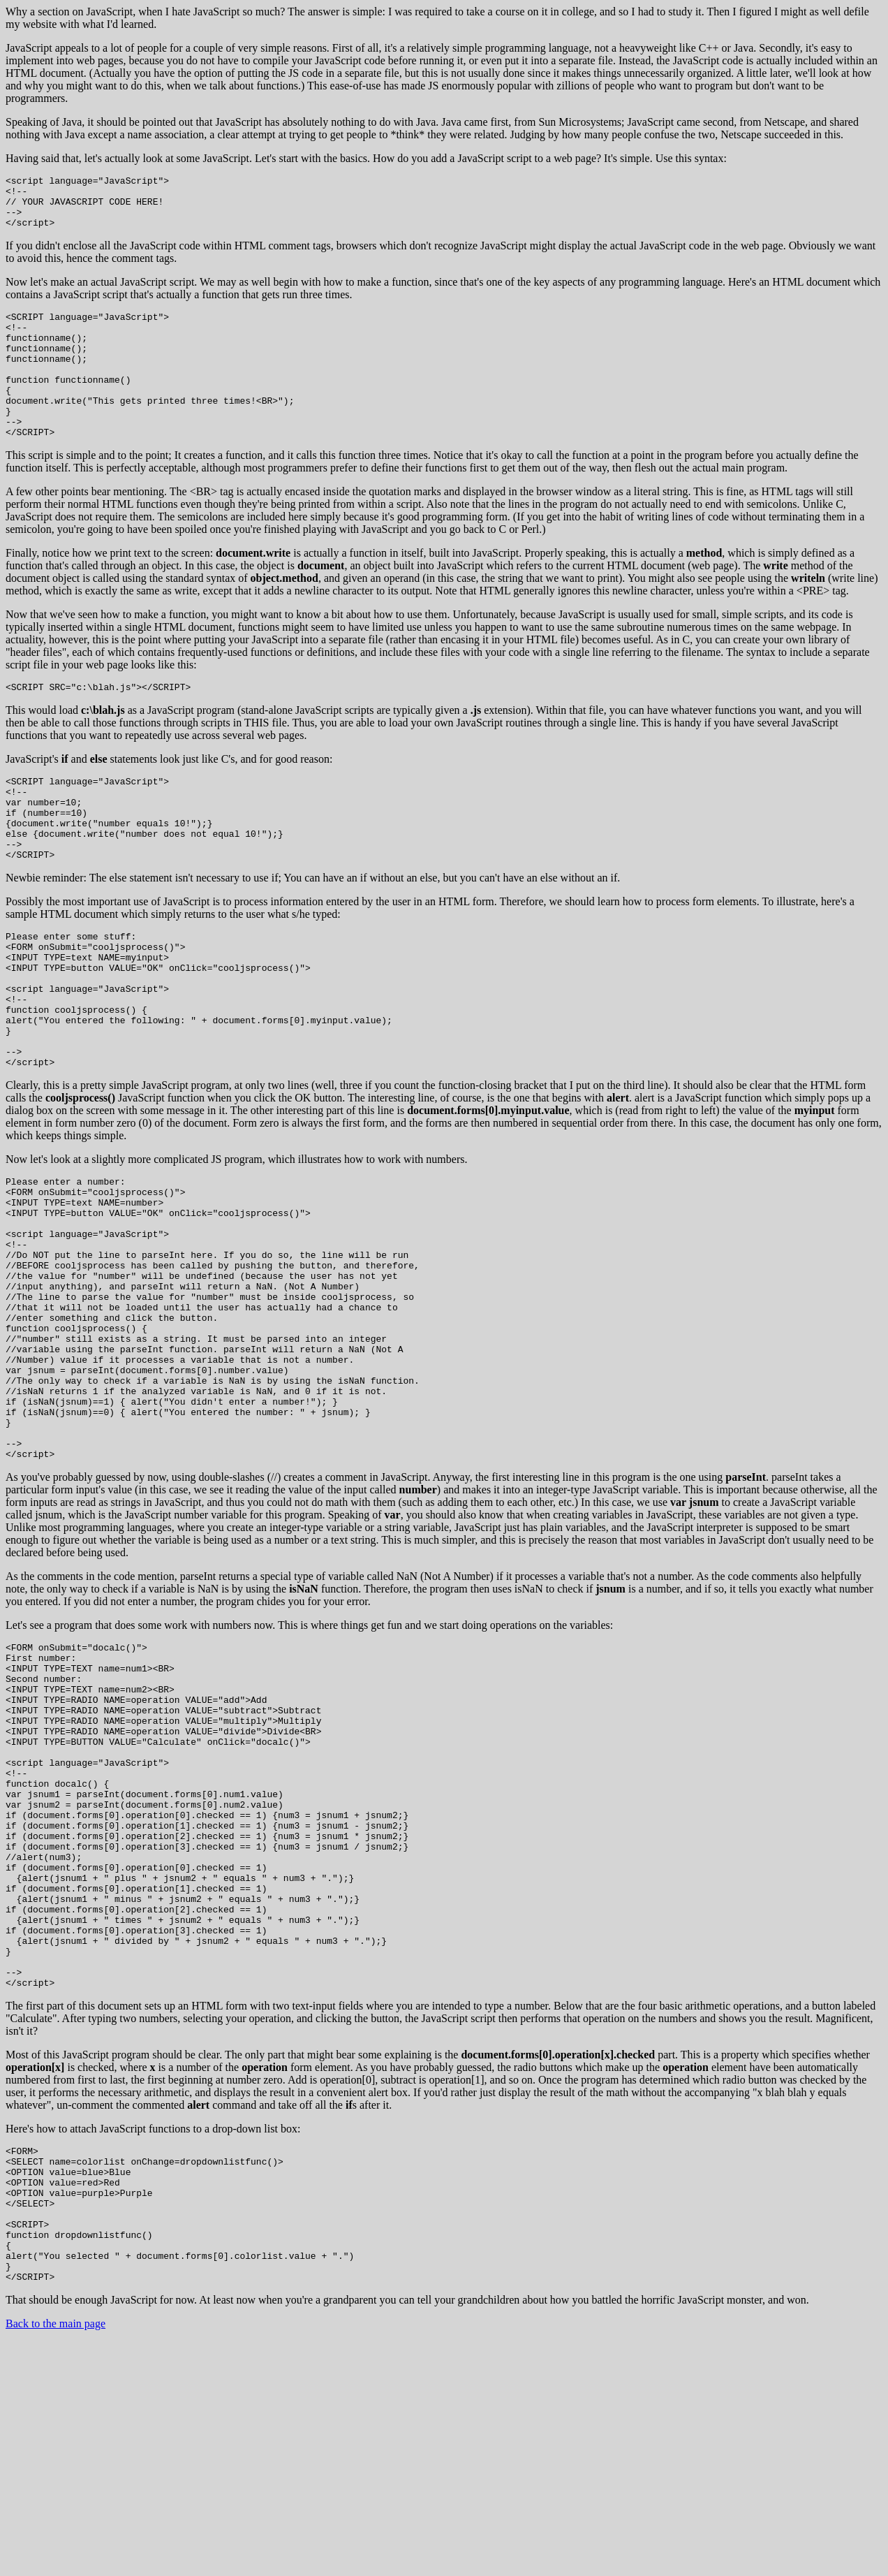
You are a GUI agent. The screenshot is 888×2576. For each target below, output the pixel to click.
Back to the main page (55, 2558)
